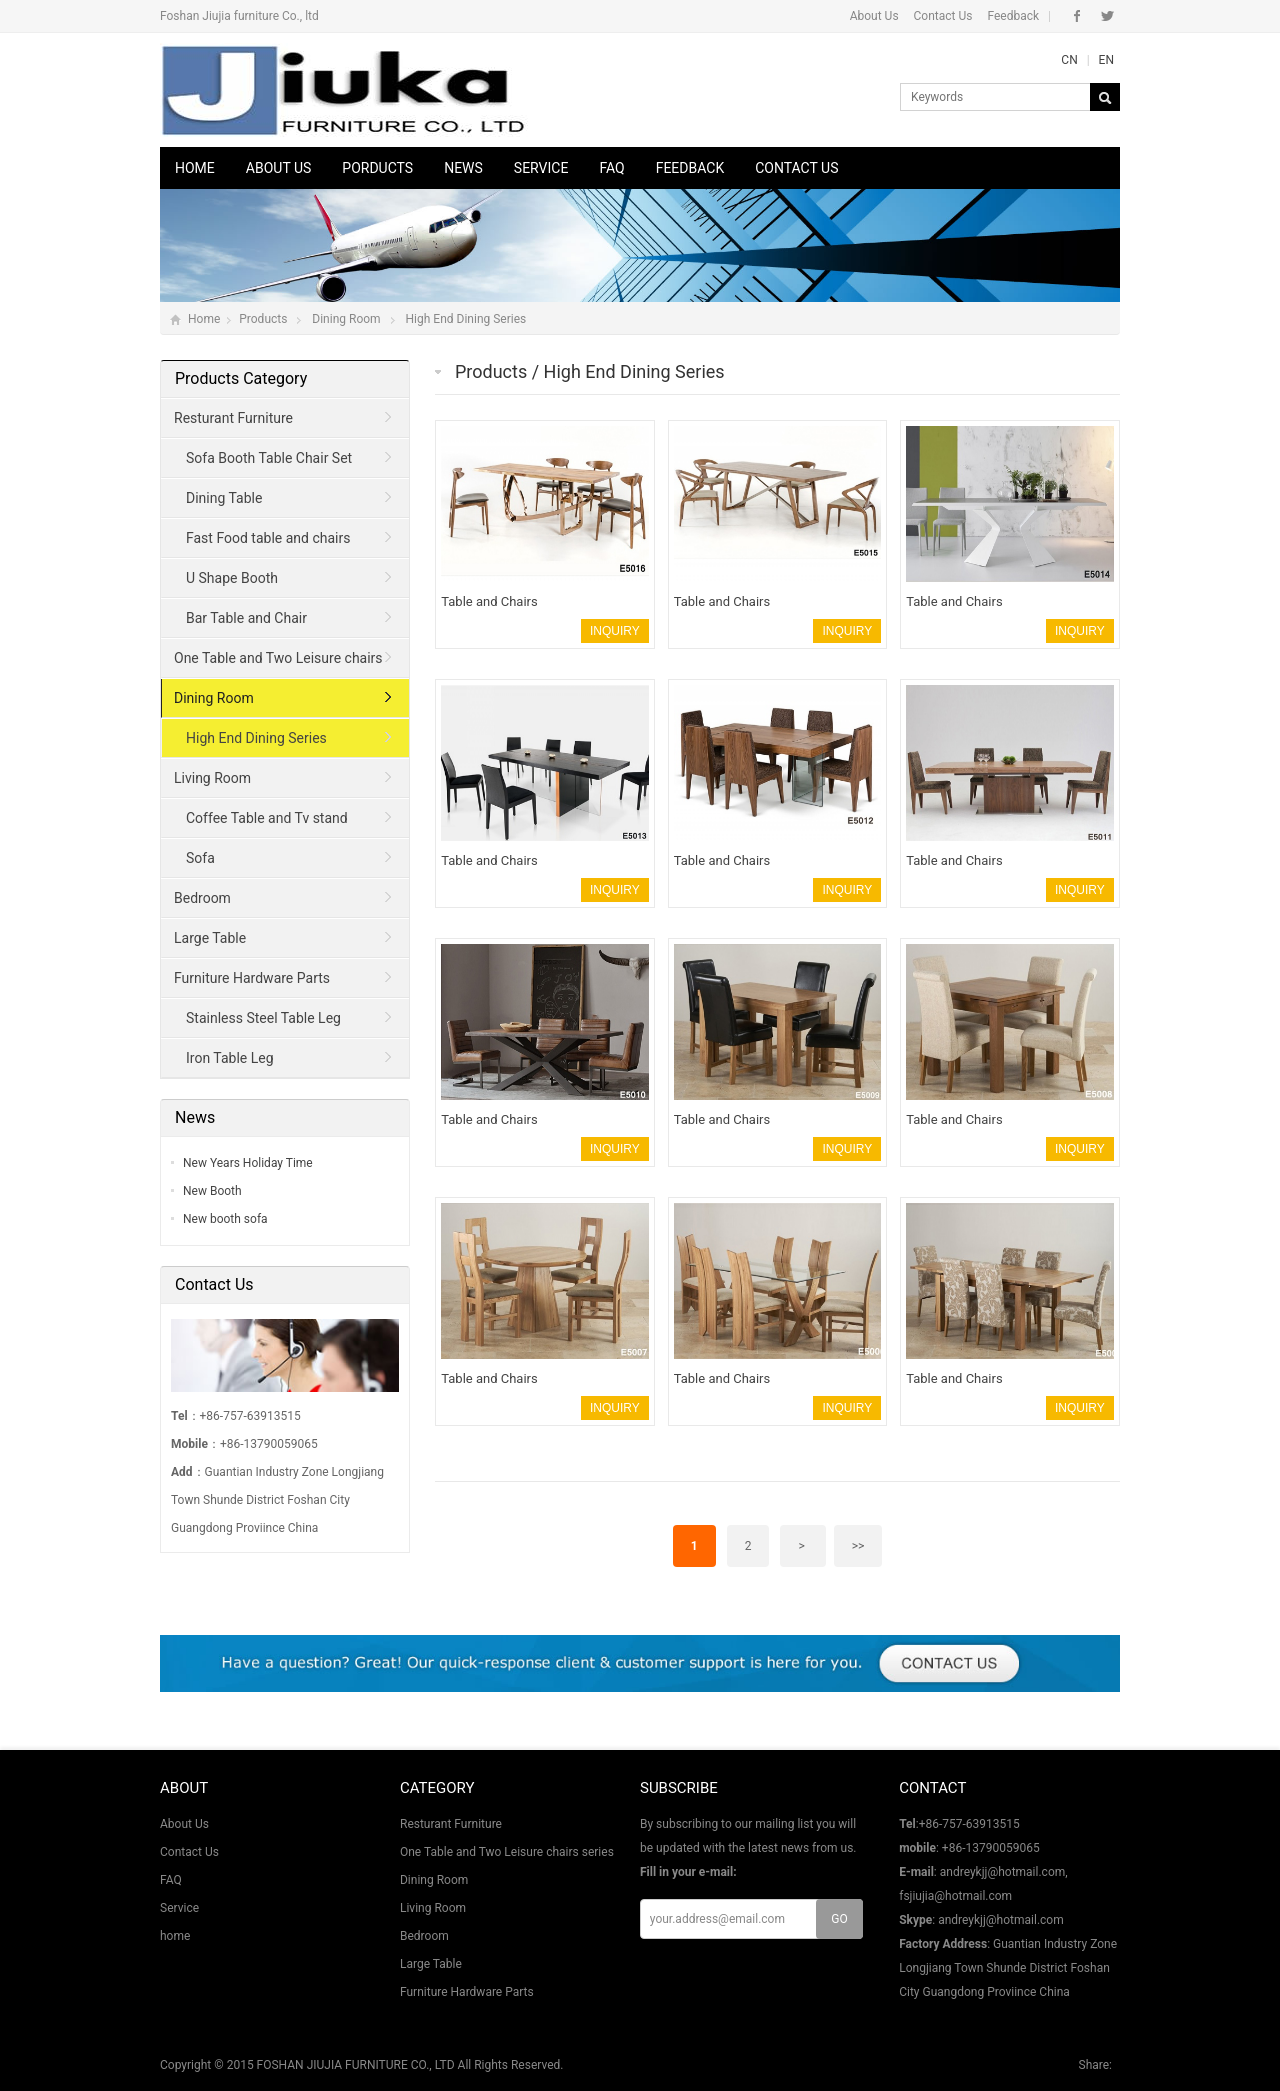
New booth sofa (225, 1219)
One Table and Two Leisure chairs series (272, 664)
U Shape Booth (232, 578)
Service (541, 168)
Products (263, 319)
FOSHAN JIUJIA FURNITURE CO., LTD (356, 2065)
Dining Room (346, 319)
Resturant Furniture (233, 418)
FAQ (611, 168)
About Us (874, 16)
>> (858, 1546)
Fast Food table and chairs (268, 538)
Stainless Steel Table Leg (263, 1018)
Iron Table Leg (230, 1058)
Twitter (1107, 16)
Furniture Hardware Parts (252, 978)
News (463, 168)
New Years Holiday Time (248, 1163)
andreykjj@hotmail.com (1001, 1920)
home (175, 1936)
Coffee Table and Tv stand (267, 818)
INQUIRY (615, 631)
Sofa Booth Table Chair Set (269, 458)
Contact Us (943, 16)
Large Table (210, 938)
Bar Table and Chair (246, 618)
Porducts (377, 168)
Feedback (1013, 16)
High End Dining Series (466, 319)
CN (1069, 60)
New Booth (212, 1191)
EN (1106, 60)
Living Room (212, 778)
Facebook (1077, 16)
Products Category (241, 378)
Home (195, 168)
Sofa (200, 858)
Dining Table (224, 498)
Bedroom (202, 898)
